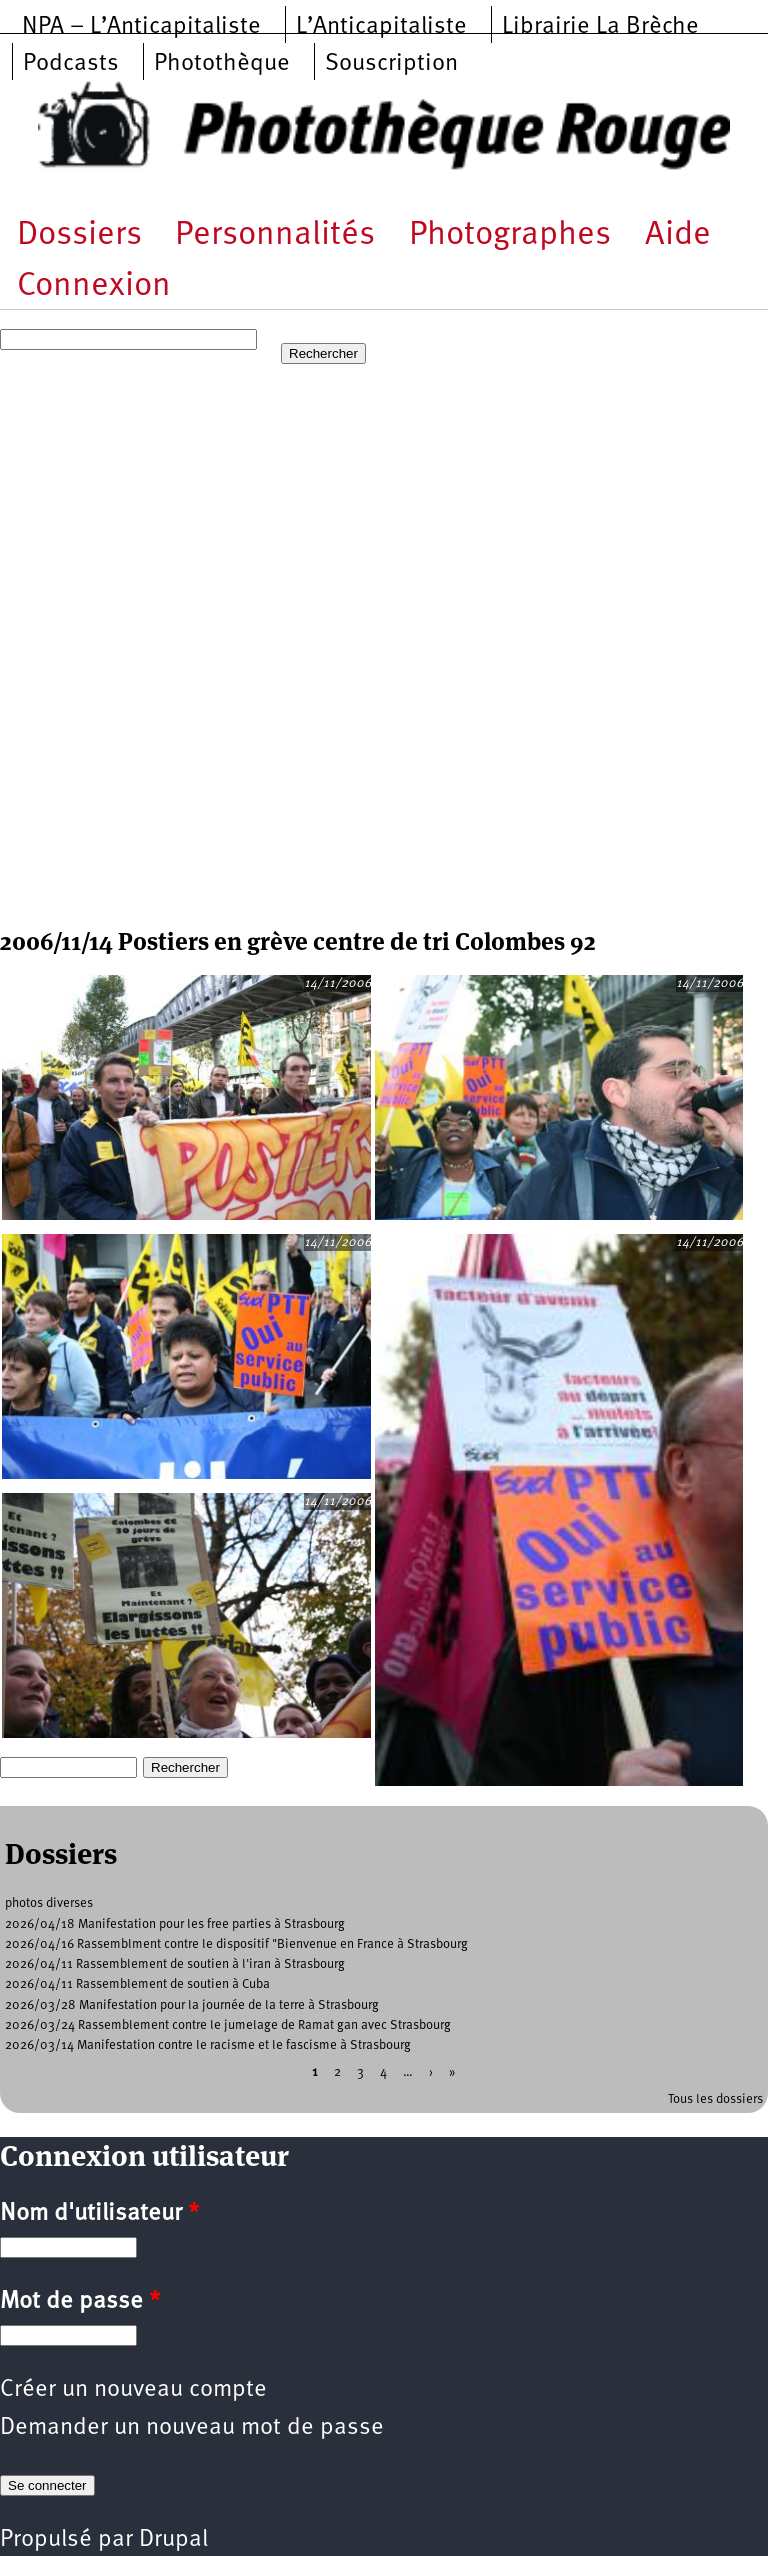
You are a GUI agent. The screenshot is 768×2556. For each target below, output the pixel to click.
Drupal (173, 2540)
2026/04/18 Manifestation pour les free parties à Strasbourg (175, 1924)
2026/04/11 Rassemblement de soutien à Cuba (137, 1984)
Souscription (391, 64)
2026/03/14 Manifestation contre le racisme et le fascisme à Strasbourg (208, 2045)
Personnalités (275, 235)
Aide (678, 235)
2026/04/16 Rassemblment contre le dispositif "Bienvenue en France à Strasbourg (236, 1944)
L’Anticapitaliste (381, 27)
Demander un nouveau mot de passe (192, 2428)
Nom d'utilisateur (99, 2214)
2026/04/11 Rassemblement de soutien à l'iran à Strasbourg (175, 1964)
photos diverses (49, 1903)
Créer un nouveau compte (133, 2390)
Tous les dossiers (715, 2099)
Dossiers (79, 235)
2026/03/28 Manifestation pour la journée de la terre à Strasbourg (192, 2005)
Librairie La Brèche (600, 27)
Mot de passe (80, 2302)
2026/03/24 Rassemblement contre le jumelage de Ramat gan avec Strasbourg (228, 2025)
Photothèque (222, 64)
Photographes (510, 235)
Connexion (94, 286)
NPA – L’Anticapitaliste (141, 27)
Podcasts (71, 64)
